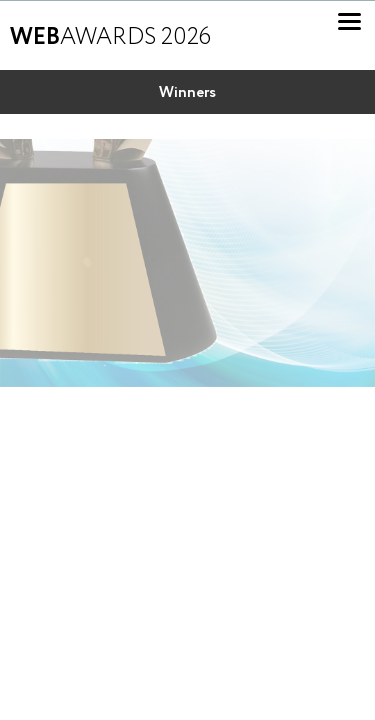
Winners (187, 93)
